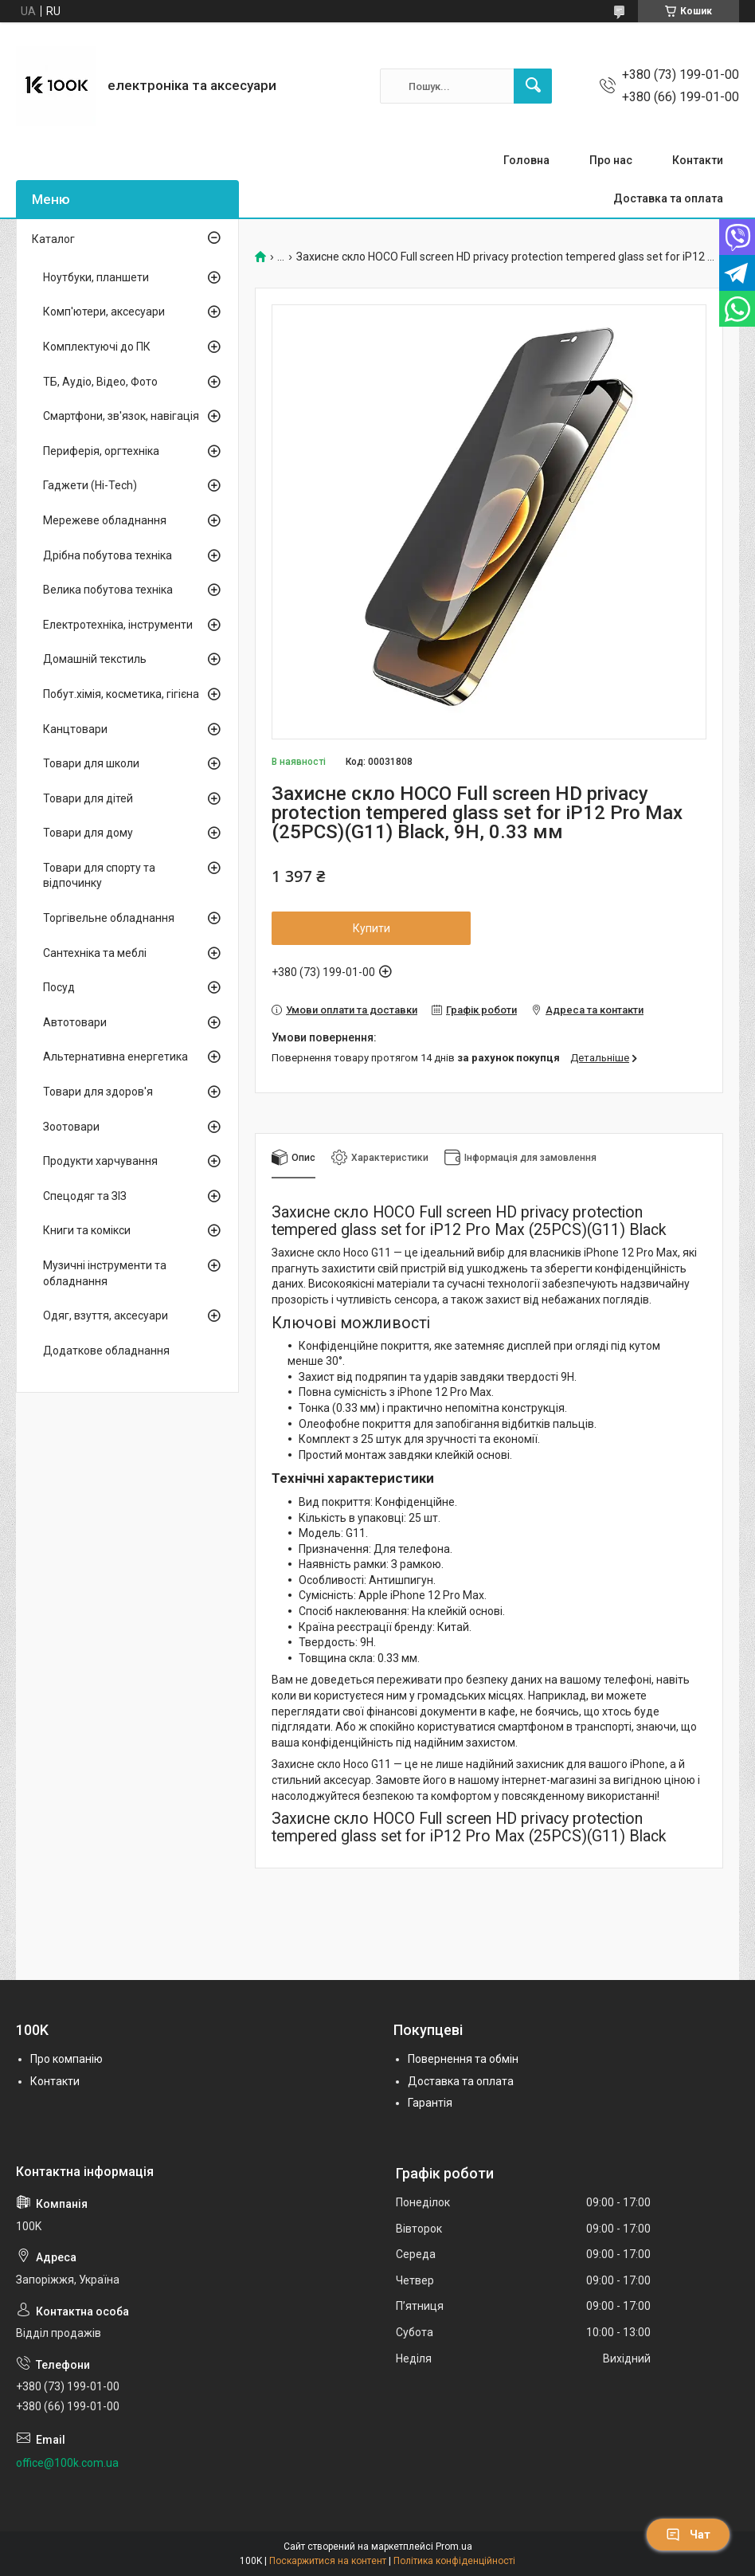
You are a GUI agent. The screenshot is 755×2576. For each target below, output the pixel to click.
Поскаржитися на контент (327, 2560)
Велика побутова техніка (108, 589)
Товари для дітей (88, 798)
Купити (371, 928)
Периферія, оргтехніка (101, 451)
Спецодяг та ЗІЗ (85, 1196)
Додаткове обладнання (106, 1350)
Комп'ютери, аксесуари (104, 311)
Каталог (53, 239)
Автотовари (75, 1022)
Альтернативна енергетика (115, 1056)
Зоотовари (71, 1126)
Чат (688, 2534)
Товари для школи (91, 763)
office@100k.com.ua (67, 2462)
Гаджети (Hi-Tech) (90, 485)
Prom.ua (454, 2546)
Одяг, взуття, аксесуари (105, 1315)
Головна (526, 160)
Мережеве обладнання (104, 520)
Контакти (697, 160)
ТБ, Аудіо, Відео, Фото (100, 381)
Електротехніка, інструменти (118, 624)
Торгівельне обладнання (108, 918)
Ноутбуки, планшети (96, 277)
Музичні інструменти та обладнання (104, 1273)
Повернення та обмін (463, 2059)
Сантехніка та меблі (95, 953)
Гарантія (430, 2102)
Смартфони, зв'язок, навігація (121, 416)
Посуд (59, 987)
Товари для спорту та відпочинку (99, 875)
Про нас (610, 160)
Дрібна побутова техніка (107, 555)
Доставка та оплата (668, 198)
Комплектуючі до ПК (97, 346)
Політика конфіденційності (454, 2560)
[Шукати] (533, 86)
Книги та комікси (87, 1230)
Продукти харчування (100, 1161)
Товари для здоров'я (98, 1091)
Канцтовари (75, 729)
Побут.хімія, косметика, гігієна (121, 694)
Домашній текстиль (95, 659)
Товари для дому (88, 832)
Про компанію (66, 2059)
